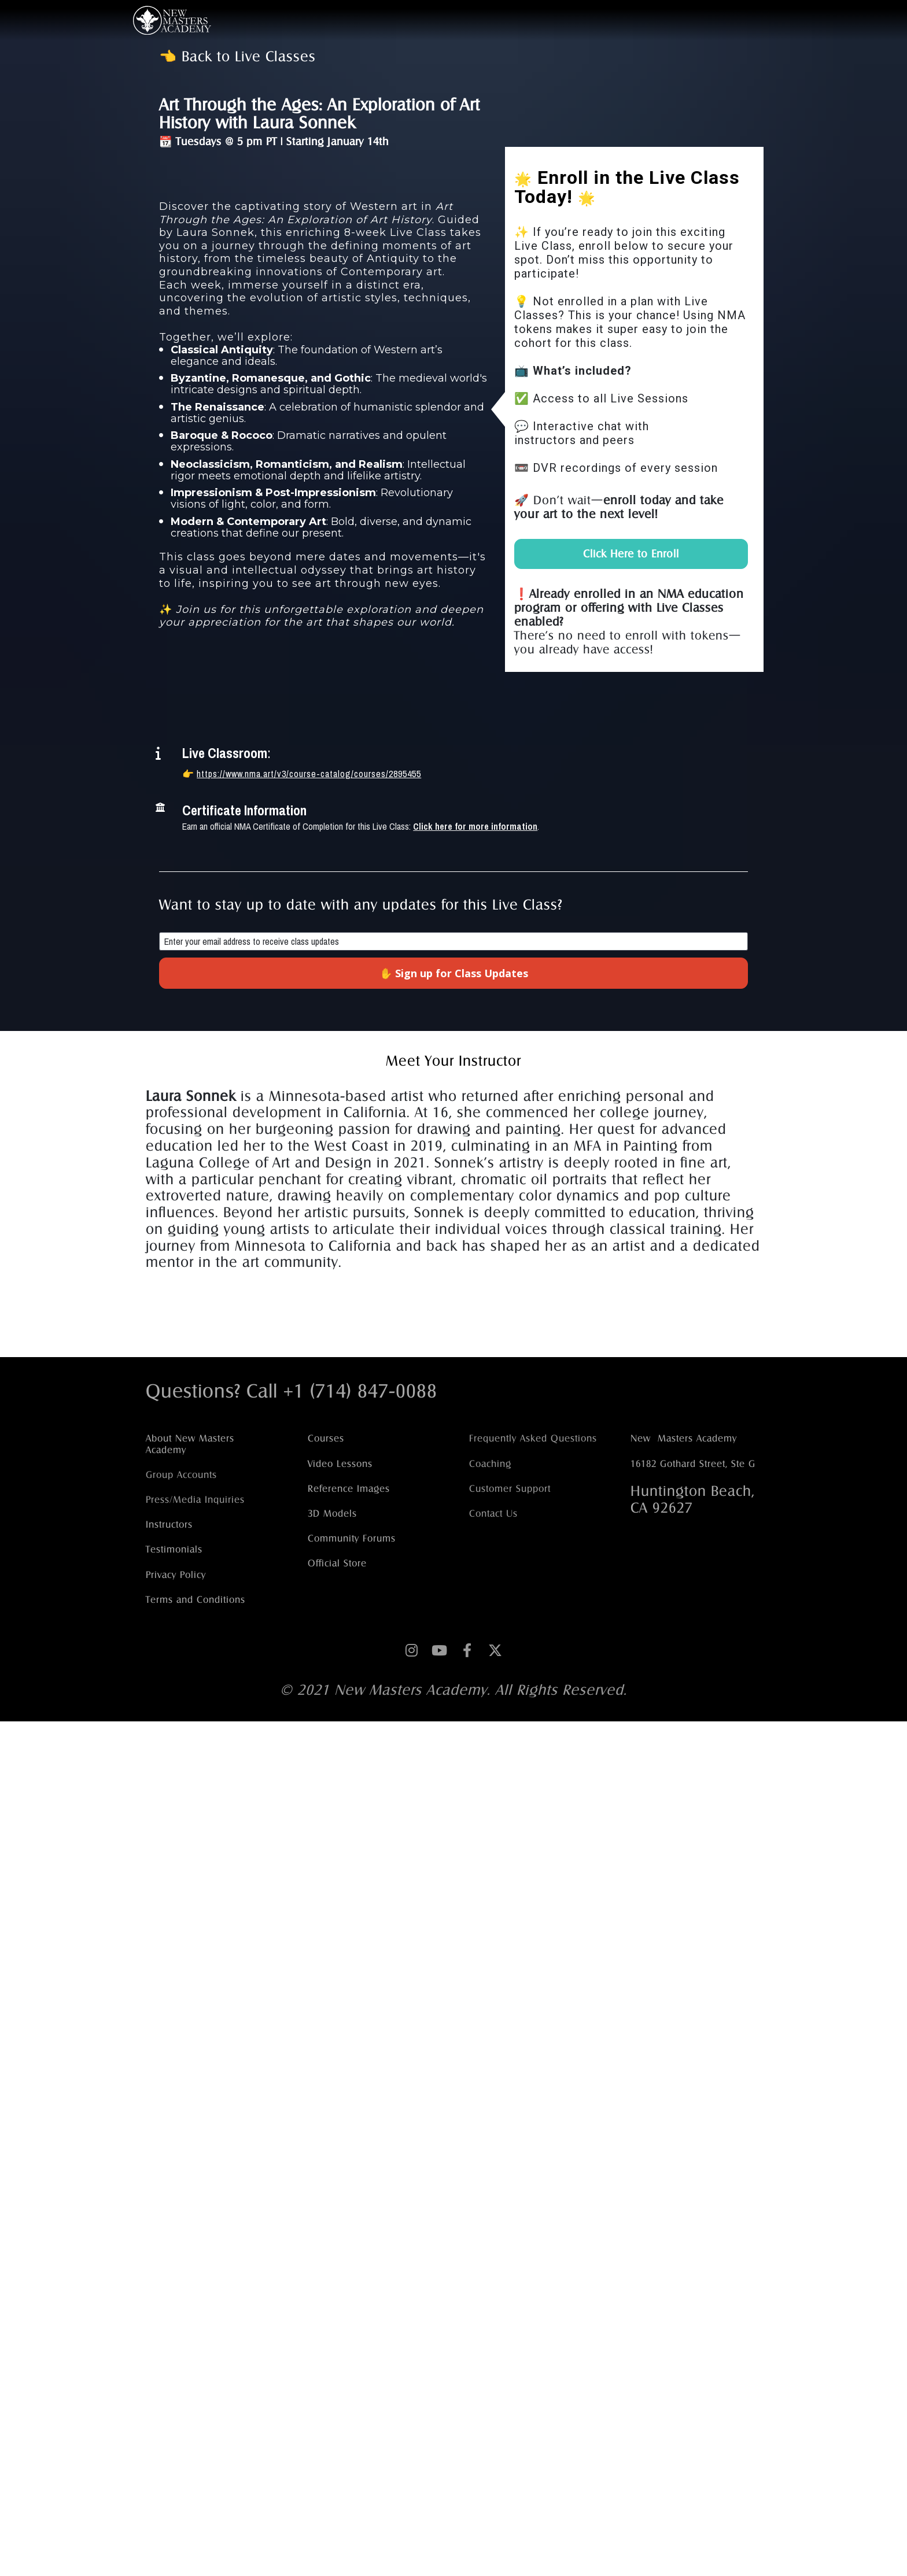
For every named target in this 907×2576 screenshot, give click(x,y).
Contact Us (493, 1513)
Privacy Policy (176, 1574)
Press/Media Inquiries (195, 1499)
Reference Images (349, 1488)
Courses (326, 1438)
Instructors (169, 1524)
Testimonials (174, 1549)
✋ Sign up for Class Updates (453, 973)
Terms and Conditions (195, 1599)
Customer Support (510, 1488)
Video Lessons (340, 1463)
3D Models (332, 1513)
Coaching (490, 1463)
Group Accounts (181, 1474)
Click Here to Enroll (631, 554)
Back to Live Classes (249, 56)
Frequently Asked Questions (533, 1438)
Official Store (337, 1563)
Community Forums (352, 1538)
